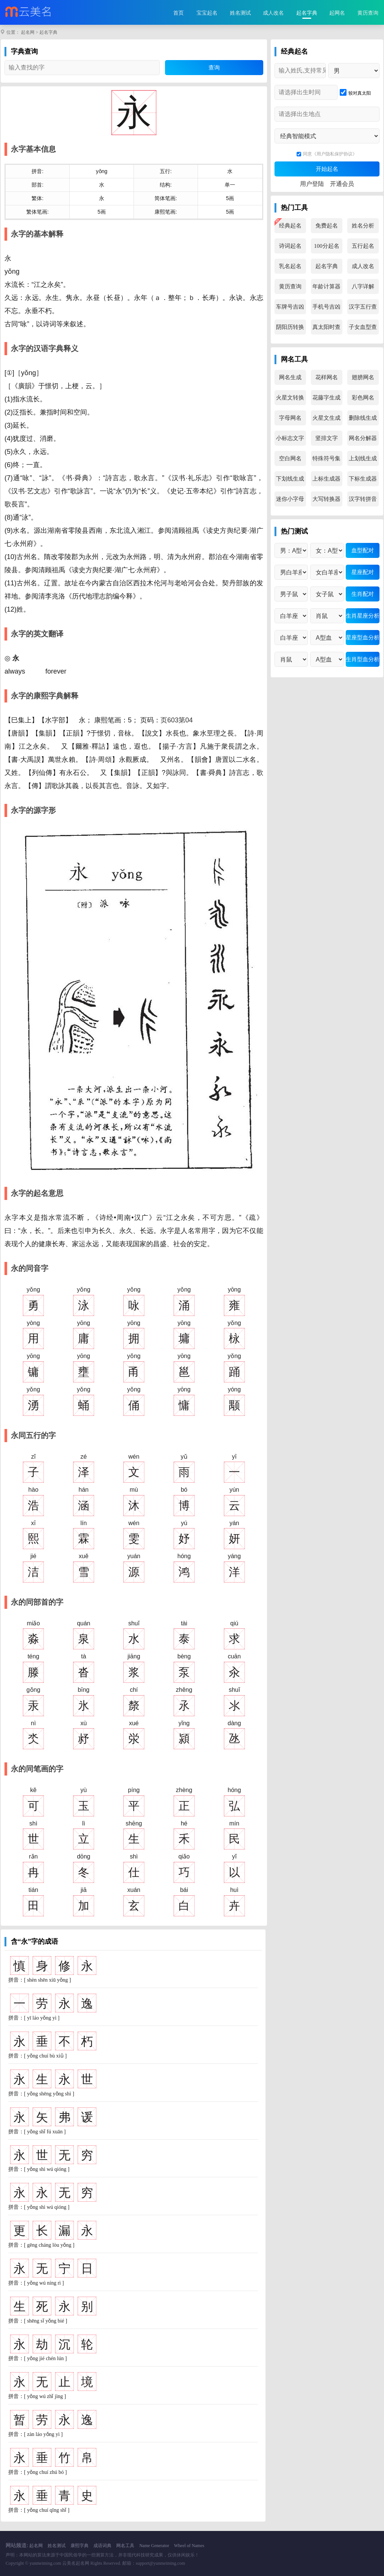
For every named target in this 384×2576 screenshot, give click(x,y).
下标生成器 (363, 479)
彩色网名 (363, 398)
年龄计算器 (326, 286)
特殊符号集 (326, 458)
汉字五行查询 (363, 309)
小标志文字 (290, 438)
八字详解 (363, 286)
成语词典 (102, 2545)
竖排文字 (326, 438)
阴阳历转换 (290, 327)
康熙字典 (79, 2545)
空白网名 (290, 458)
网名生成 (290, 377)
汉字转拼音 (363, 499)
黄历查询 (367, 13)
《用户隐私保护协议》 (334, 154)
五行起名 (363, 246)
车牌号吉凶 (290, 307)
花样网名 (326, 377)
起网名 (337, 13)
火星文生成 (326, 418)
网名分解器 (363, 438)
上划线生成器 (363, 460)
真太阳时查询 (326, 329)
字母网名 (290, 418)
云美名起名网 (75, 2563)
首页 (178, 13)
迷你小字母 (290, 499)
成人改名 (273, 13)
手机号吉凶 (326, 307)
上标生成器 (326, 479)
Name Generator (154, 2545)
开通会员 (342, 184)
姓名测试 (240, 13)
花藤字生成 (326, 398)
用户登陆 (312, 184)
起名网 (27, 32)
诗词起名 (290, 246)
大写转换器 (326, 499)
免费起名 (326, 226)
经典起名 (290, 226)
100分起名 (326, 246)
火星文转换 (290, 398)
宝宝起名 (207, 13)
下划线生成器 (290, 481)
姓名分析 (363, 226)
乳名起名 (290, 266)
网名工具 (125, 2545)
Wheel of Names (189, 2545)
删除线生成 (363, 418)
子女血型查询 (363, 329)
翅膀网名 (363, 377)
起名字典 (306, 13)
